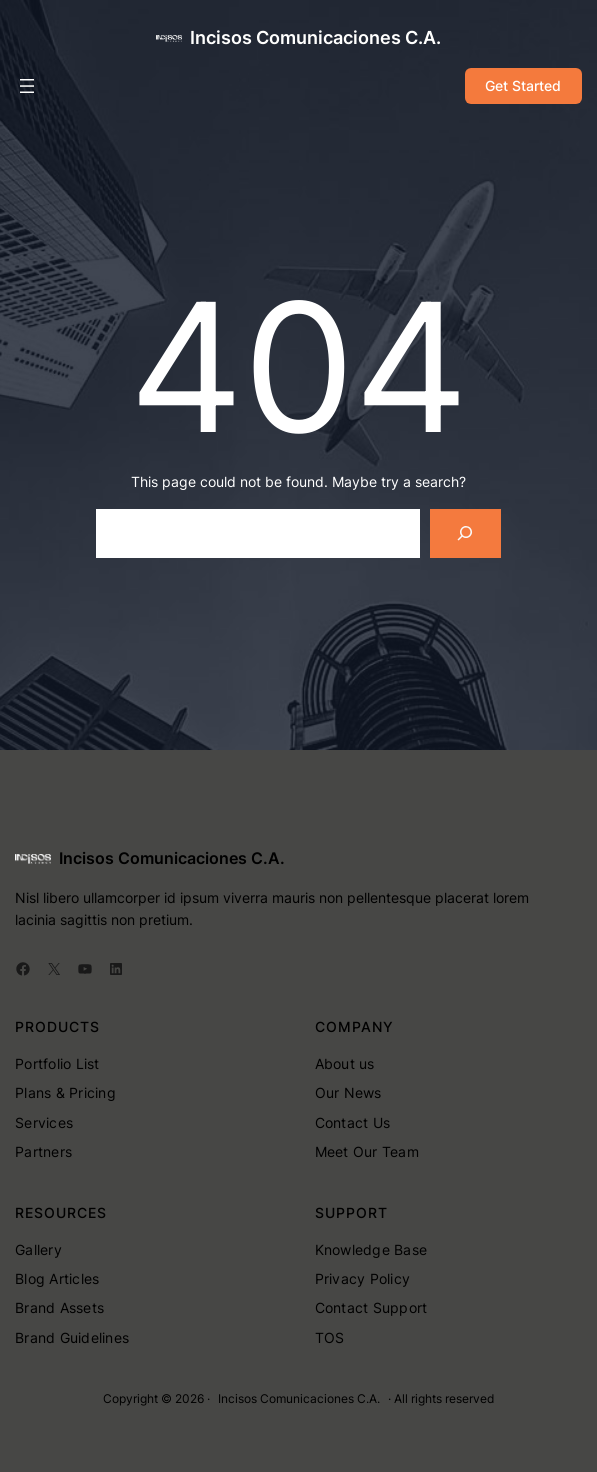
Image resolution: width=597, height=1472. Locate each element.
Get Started (523, 85)
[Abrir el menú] (27, 86)
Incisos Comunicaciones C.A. (315, 37)
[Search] (465, 533)
